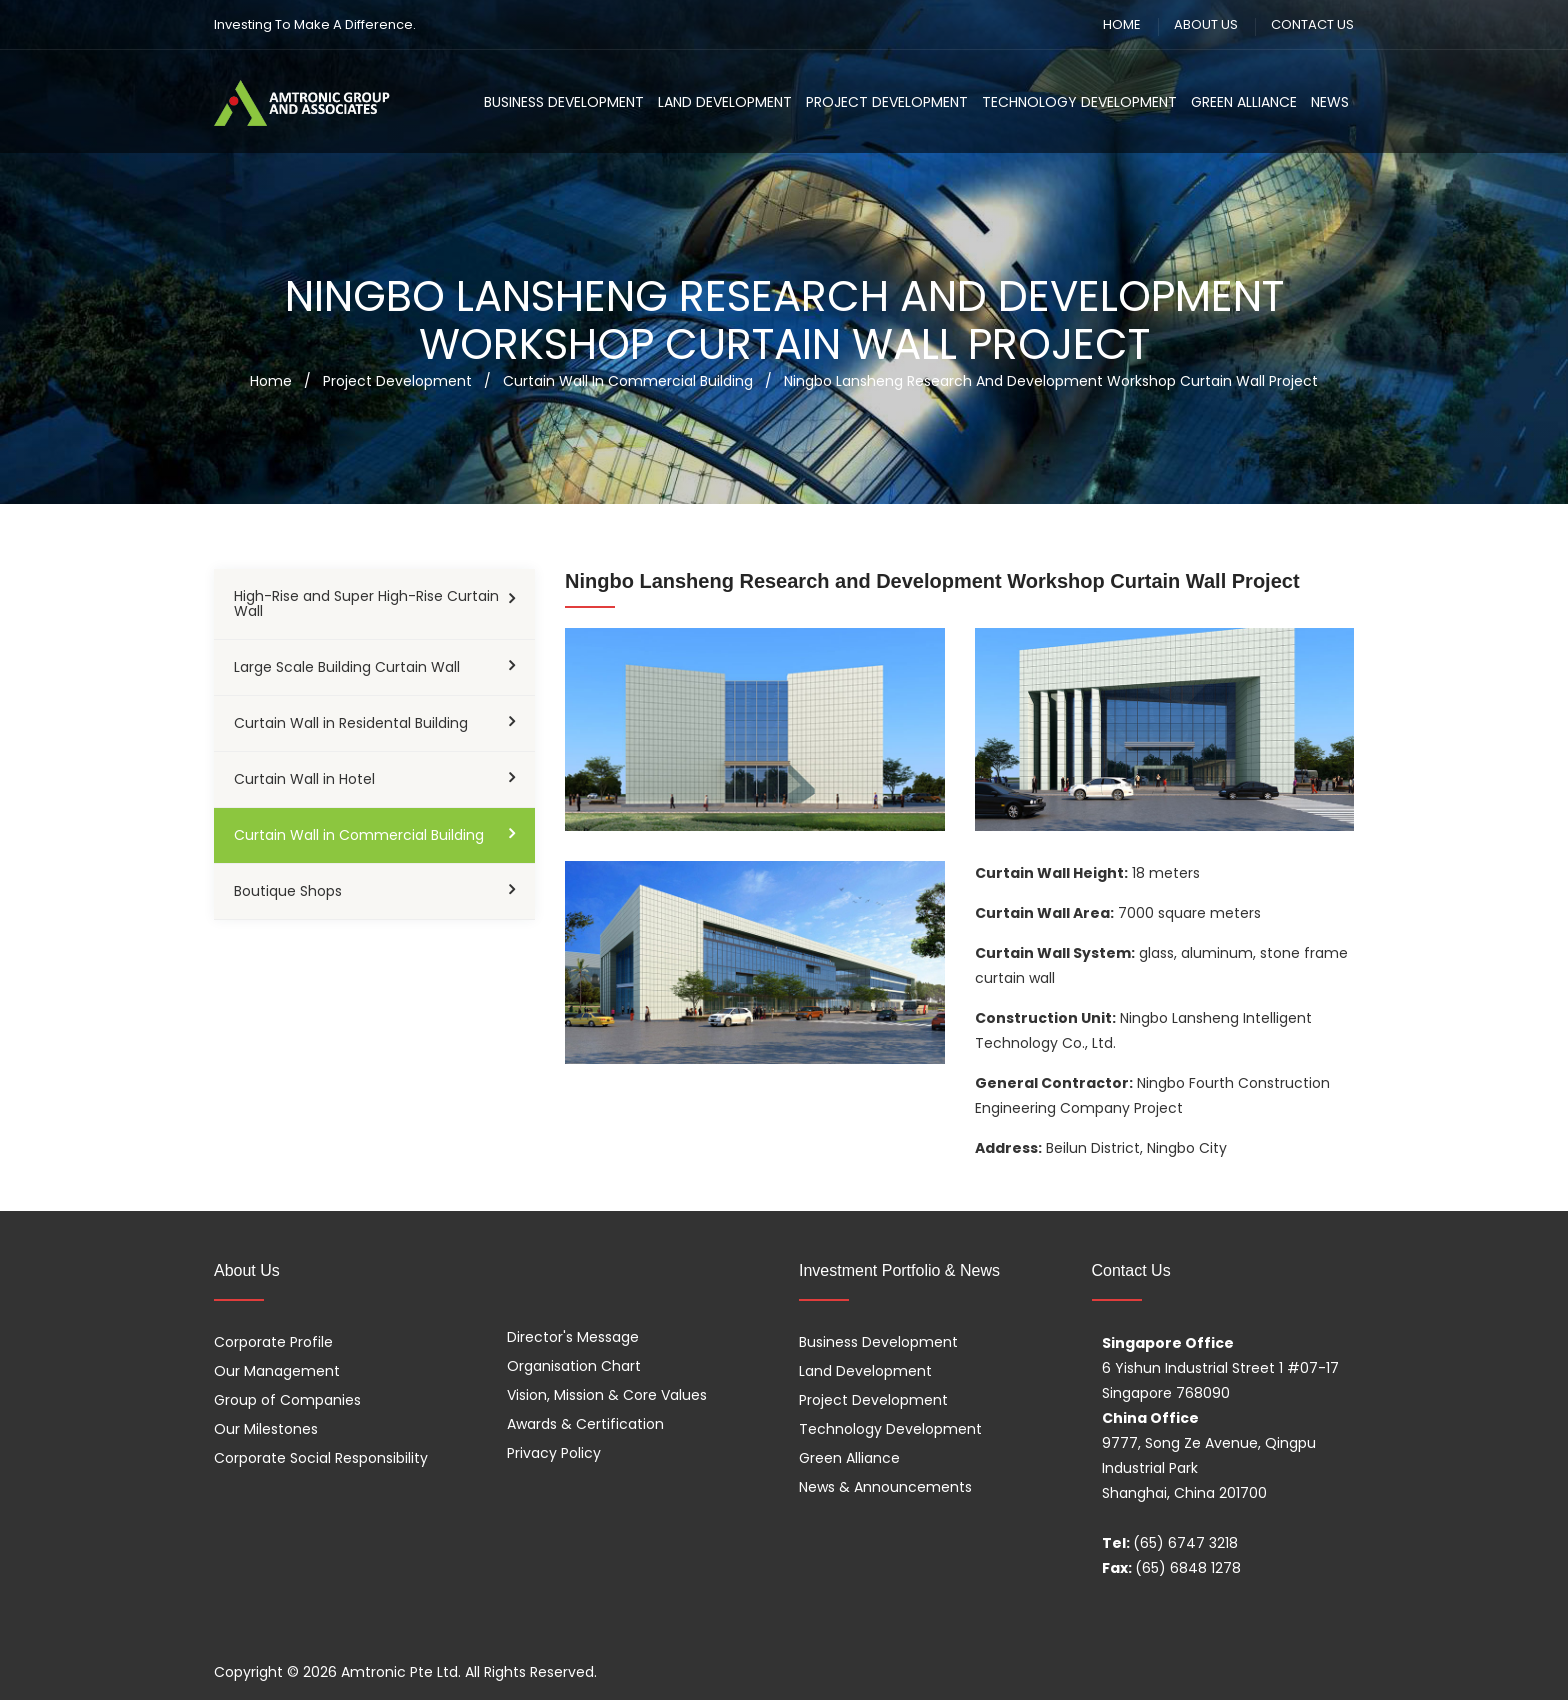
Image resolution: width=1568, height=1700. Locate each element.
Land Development (725, 102)
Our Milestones (266, 1429)
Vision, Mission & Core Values (607, 1395)
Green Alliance (1244, 102)
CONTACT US (1312, 24)
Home (271, 381)
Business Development (564, 102)
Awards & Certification (585, 1424)
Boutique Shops (288, 891)
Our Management (277, 1371)
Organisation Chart (574, 1366)
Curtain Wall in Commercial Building (359, 835)
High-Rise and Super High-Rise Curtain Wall (366, 603)
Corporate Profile (273, 1342)
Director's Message (573, 1337)
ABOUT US (1206, 24)
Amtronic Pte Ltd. (401, 1672)
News (1330, 102)
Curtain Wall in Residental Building (351, 723)
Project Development (887, 102)
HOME (1122, 24)
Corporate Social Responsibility (321, 1458)
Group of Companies (287, 1400)
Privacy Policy (554, 1453)
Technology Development (1079, 102)
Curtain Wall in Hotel (304, 779)
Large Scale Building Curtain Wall (347, 667)
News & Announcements (885, 1487)
